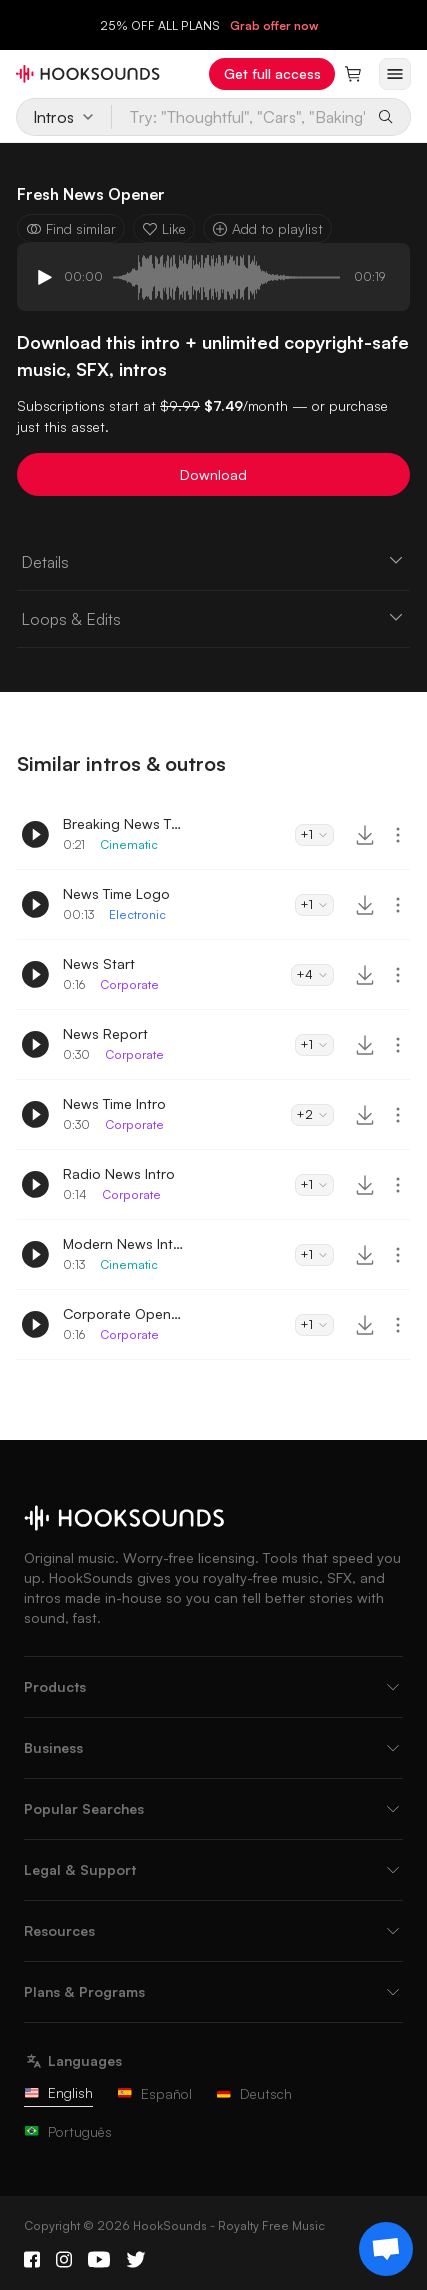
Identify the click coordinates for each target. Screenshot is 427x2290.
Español (154, 2093)
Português (68, 2131)
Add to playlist (267, 228)
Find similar (71, 228)
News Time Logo (116, 893)
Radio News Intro (119, 1173)
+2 (312, 1114)
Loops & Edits (213, 618)
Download (213, 474)
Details (213, 561)
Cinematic (129, 844)
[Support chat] (386, 2249)
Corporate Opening (123, 1313)
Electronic (137, 914)
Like (164, 228)
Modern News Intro (123, 1243)
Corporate (129, 984)
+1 (314, 834)
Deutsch (254, 2093)
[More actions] (398, 835)
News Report (105, 1033)
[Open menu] (395, 74)
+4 (312, 974)
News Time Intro (114, 1103)
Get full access (272, 73)
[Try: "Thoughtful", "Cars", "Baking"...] (239, 117)
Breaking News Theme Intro (123, 823)
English (58, 2092)
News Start (99, 963)
